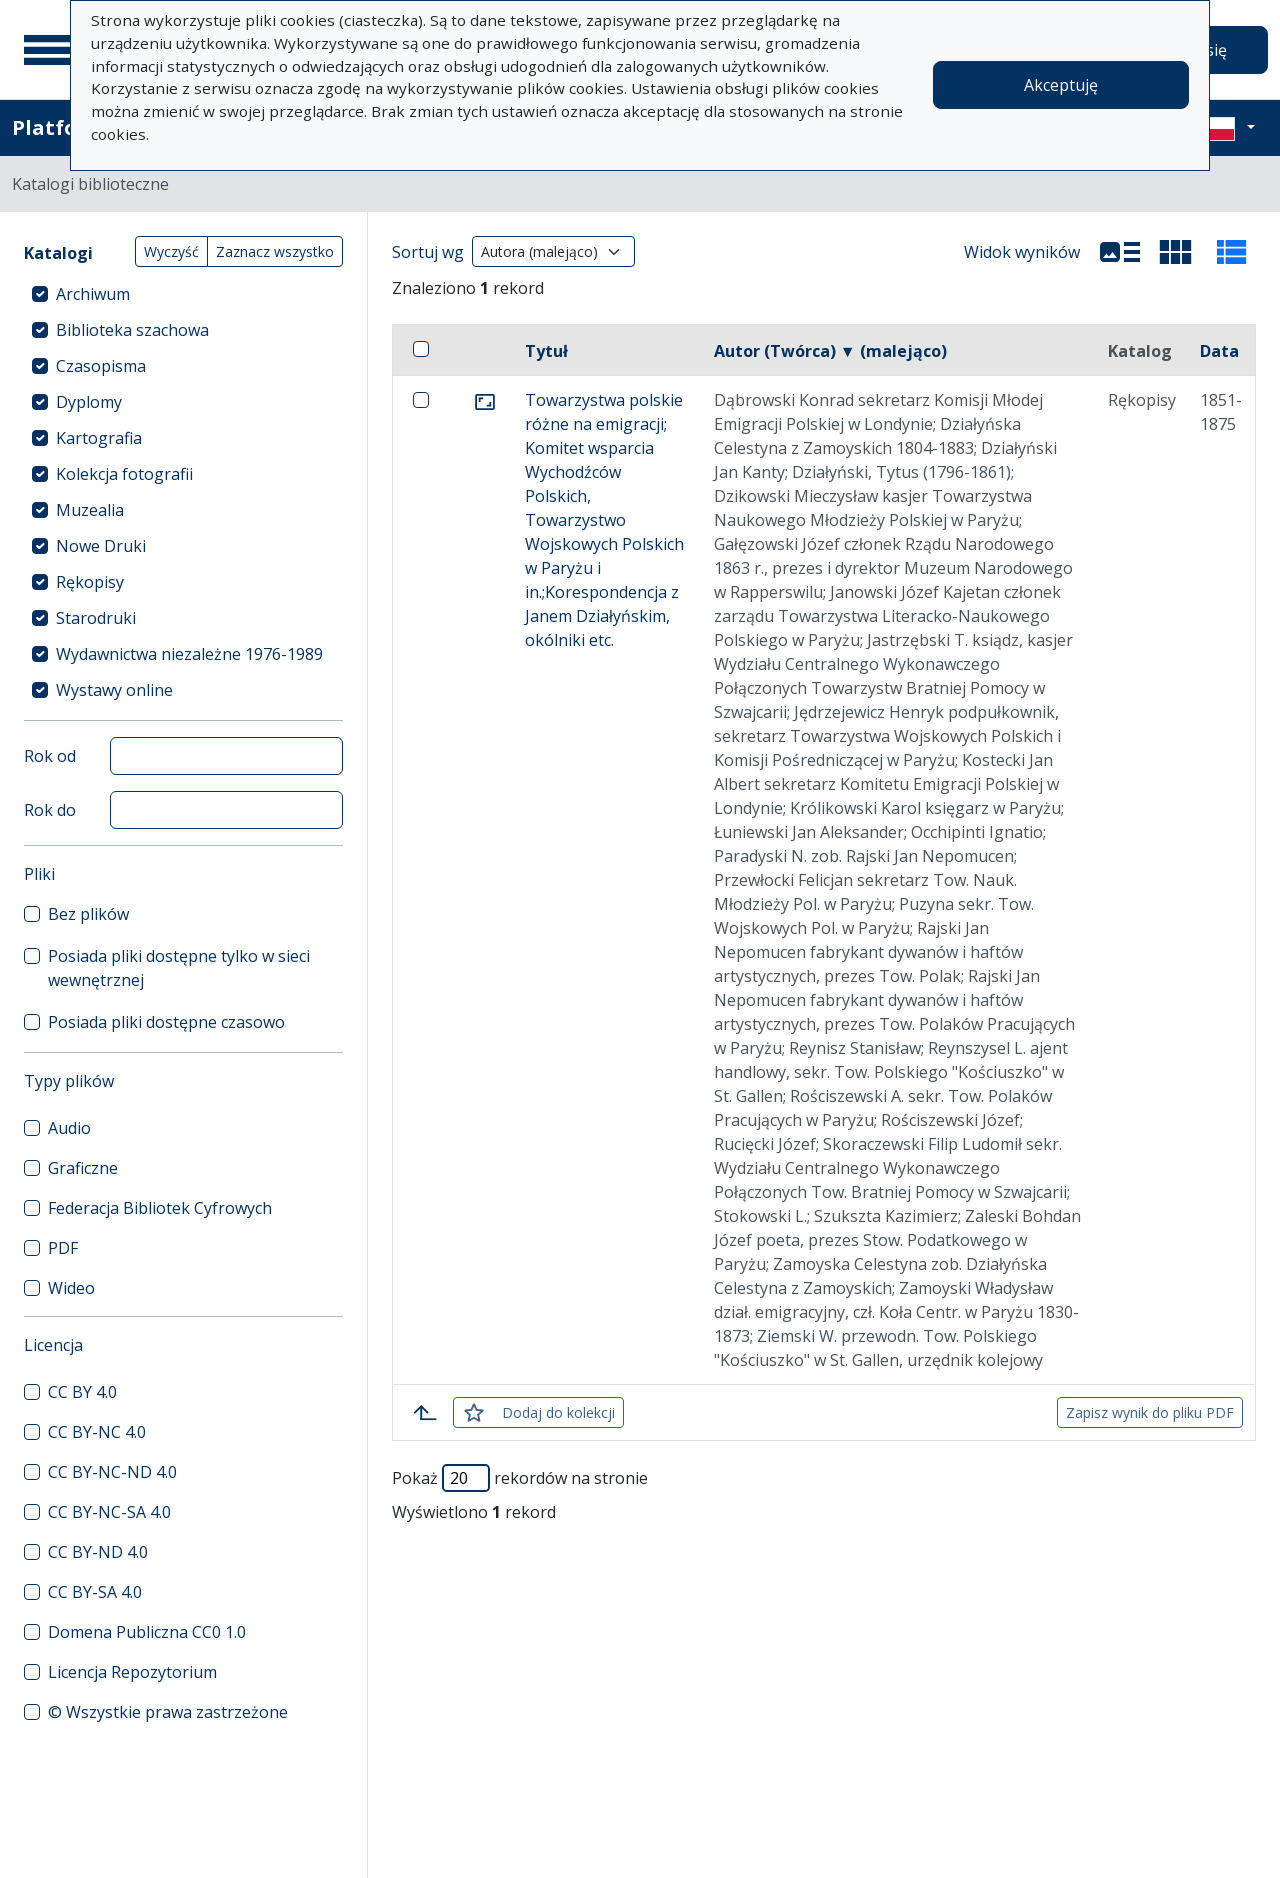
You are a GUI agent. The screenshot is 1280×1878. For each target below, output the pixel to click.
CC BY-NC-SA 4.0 (109, 1512)
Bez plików (88, 914)
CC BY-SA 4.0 (95, 1592)
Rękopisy (90, 582)
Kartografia (99, 438)
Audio (69, 1128)
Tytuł (546, 351)
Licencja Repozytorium (132, 1672)
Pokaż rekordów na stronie (520, 1478)
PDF (63, 1248)
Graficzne (83, 1168)
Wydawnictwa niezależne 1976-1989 (189, 654)
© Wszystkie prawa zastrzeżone (168, 1712)
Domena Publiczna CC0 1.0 (147, 1632)
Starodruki (96, 618)
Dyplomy (89, 402)
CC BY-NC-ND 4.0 (112, 1472)
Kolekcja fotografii (124, 474)
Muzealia (90, 510)
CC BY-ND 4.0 (98, 1552)
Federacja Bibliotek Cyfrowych (160, 1208)
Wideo (71, 1288)
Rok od (50, 756)
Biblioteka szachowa (132, 330)
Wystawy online (114, 690)
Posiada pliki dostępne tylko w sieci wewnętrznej (179, 968)
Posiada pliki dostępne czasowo (166, 1022)
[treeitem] (183, 294)
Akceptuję (1061, 85)
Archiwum (93, 294)
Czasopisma (101, 366)
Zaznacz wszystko (275, 251)
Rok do (50, 810)
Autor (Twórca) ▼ (830, 351)
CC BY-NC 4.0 (97, 1432)
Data (1219, 351)
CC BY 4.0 (82, 1392)
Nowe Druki (101, 546)
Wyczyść (171, 251)
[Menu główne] (49, 50)
